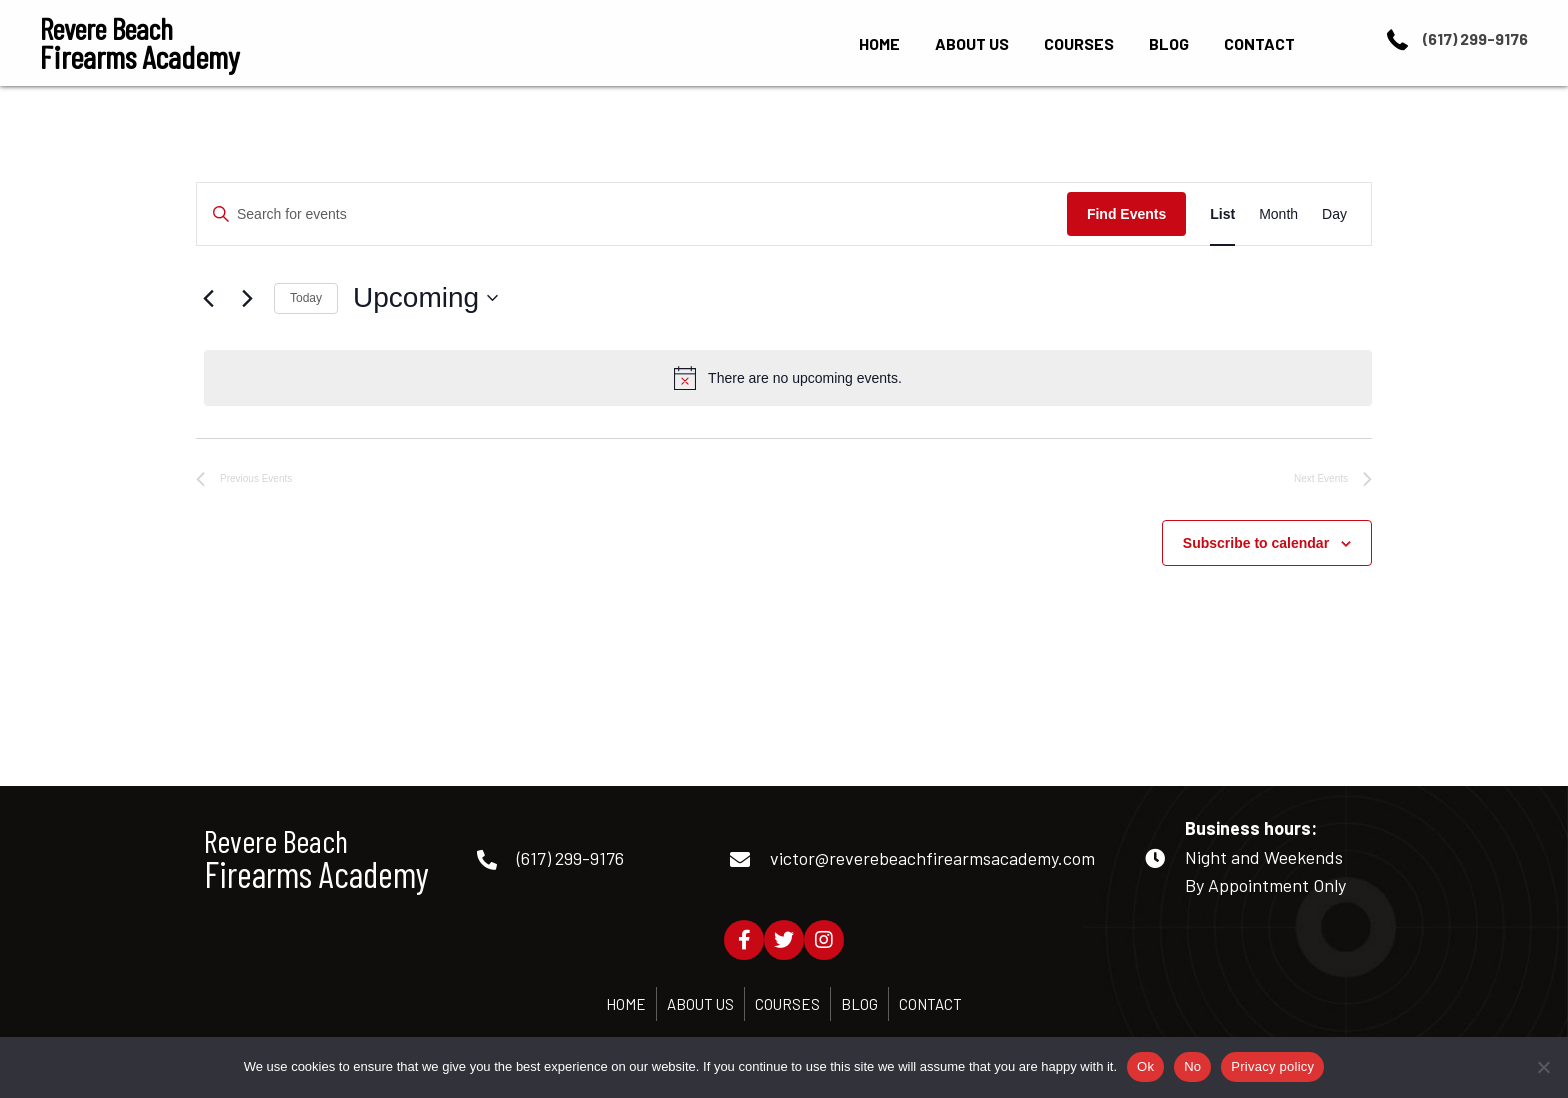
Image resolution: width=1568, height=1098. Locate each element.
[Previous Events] (208, 298)
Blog (859, 1004)
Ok (1145, 1066)
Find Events (1126, 214)
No (1192, 1066)
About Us (700, 1004)
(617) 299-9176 (1475, 38)
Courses (787, 1004)
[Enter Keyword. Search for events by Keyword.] (632, 214)
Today (306, 298)
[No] (1543, 1067)
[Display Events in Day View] (1334, 214)
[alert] (788, 378)
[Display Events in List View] (1222, 214)
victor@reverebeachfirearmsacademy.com (932, 858)
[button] (744, 940)
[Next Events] (247, 298)
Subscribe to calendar (1256, 543)
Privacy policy (1272, 1066)
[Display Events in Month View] (1278, 214)
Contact (930, 1004)
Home (626, 1004)
